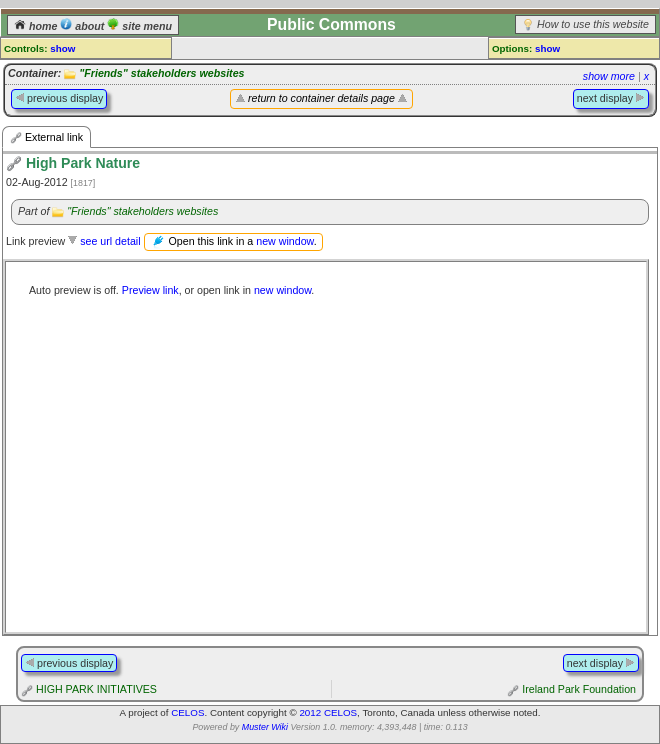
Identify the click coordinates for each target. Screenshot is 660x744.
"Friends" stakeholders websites (161, 73)
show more (609, 76)
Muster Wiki (265, 727)
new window (284, 241)
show (62, 48)
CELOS (187, 712)
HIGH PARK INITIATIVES (96, 689)
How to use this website (593, 24)
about (83, 26)
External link (46, 137)
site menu (139, 26)
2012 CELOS (328, 712)
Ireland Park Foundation (579, 689)
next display (611, 98)
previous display (59, 98)
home (37, 26)
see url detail (110, 241)
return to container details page (321, 98)
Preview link (150, 290)
